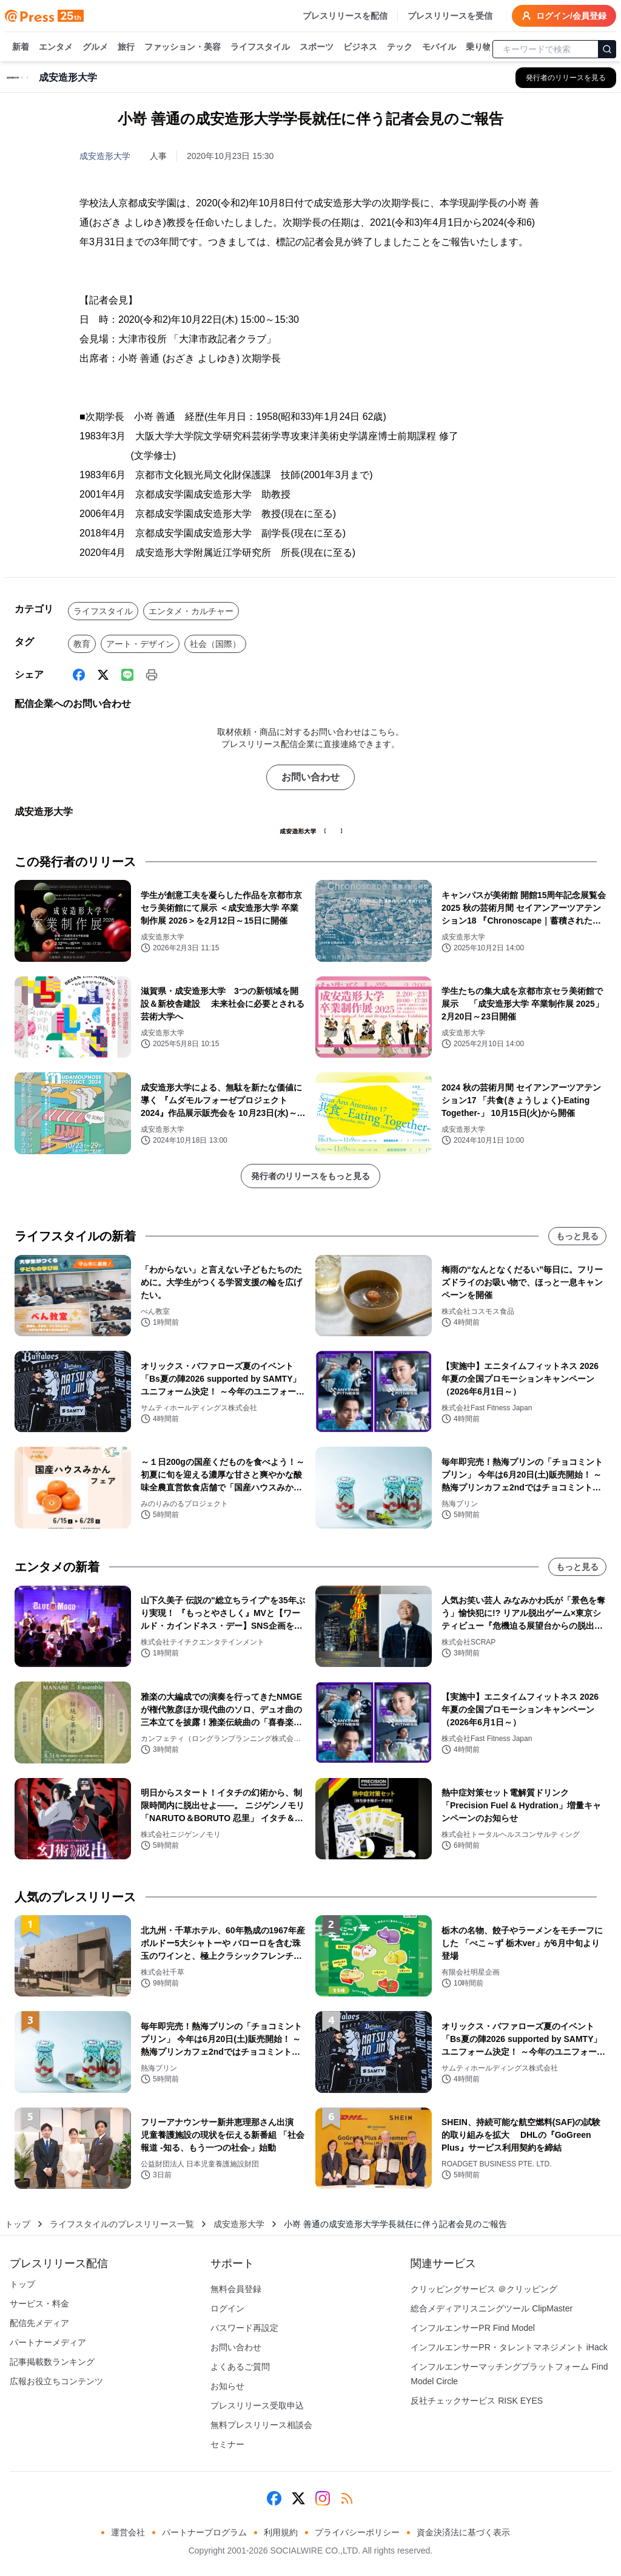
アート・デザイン (140, 644)
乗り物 (478, 47)
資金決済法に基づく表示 (463, 2532)
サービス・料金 (39, 2303)
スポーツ (317, 47)
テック (399, 47)
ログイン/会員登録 (564, 16)
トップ (17, 2224)
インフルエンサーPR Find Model (473, 2328)
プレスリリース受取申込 (257, 2405)
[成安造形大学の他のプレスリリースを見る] (565, 77)
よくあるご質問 (240, 2366)
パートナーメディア (48, 2342)
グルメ (95, 47)
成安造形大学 (104, 156)
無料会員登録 (235, 2289)
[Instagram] (322, 2498)
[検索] (607, 49)
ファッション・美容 (182, 47)
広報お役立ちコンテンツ (56, 2381)
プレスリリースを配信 (345, 16)
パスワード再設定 (244, 2328)
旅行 (126, 47)
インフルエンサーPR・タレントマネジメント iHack (509, 2347)
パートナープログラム (204, 2532)
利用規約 (281, 2532)
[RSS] (347, 2498)
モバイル (439, 47)
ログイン (227, 2308)
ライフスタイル (260, 47)
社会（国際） (215, 644)
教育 (81, 644)
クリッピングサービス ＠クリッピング (484, 2289)
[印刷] (152, 675)
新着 (20, 47)
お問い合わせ (310, 777)
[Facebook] (79, 675)
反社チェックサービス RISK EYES (477, 2400)
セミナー (227, 2444)
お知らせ (227, 2386)
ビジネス (360, 47)
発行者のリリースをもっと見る (310, 1176)
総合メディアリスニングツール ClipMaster (491, 2308)
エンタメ (56, 47)
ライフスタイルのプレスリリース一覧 (122, 2224)
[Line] (127, 675)
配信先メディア (39, 2323)
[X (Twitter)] (103, 675)
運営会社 (128, 2532)
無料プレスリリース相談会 (261, 2425)
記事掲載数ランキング (52, 2362)
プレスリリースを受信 (450, 16)
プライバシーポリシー (357, 2532)
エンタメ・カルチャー (191, 611)
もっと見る (577, 1236)
